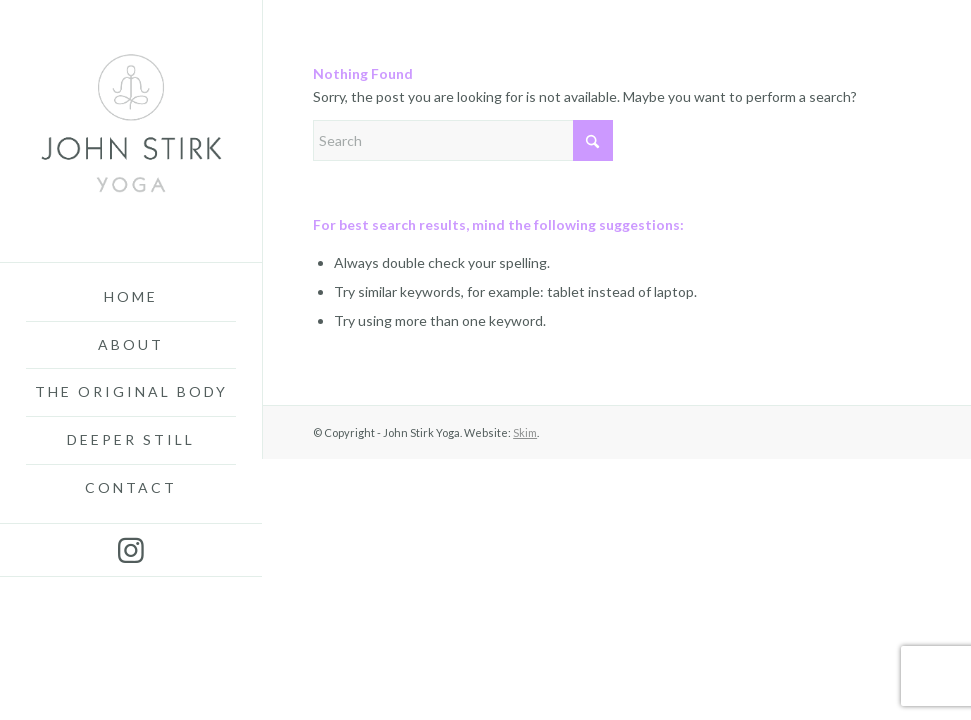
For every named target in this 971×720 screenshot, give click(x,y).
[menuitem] (131, 298)
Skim (525, 432)
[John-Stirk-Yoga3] (131, 131)
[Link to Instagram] (131, 550)
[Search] (463, 140)
